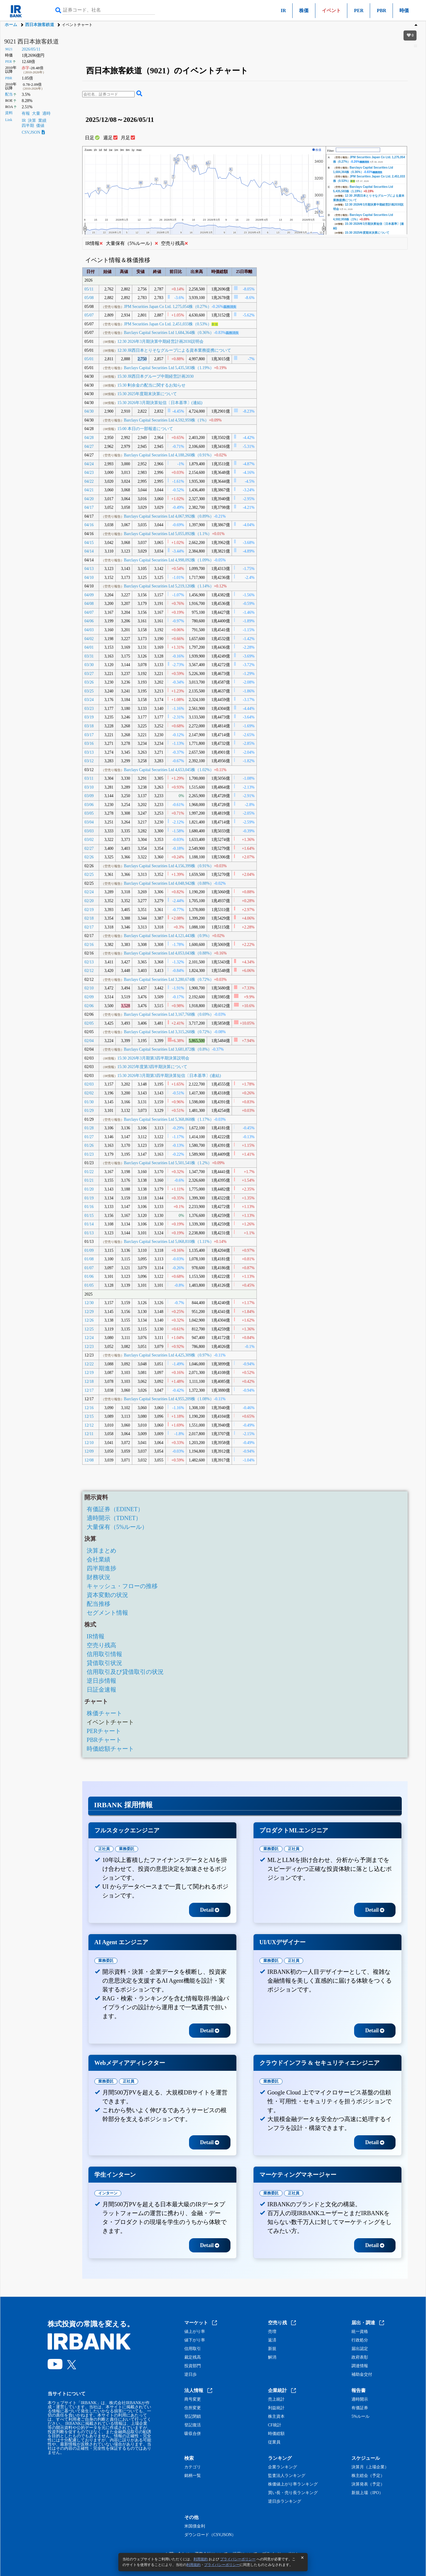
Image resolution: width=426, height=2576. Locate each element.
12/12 (89, 1425)
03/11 (89, 778)
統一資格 (359, 2332)
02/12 (89, 970)
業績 (42, 120)
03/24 (89, 699)
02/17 (89, 927)
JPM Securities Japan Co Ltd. (180, 306)
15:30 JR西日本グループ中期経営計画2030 (155, 376)
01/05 (89, 1285)
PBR (381, 10)
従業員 (274, 2442)
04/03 (89, 630)
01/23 (89, 1154)
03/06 (89, 804)
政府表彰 (359, 2357)
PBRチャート (104, 1740)
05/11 (89, 289)
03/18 (89, 726)
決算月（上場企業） (370, 2467)
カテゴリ (192, 2467)
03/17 (89, 735)
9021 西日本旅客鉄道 (31, 41)
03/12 (89, 761)
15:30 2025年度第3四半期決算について (152, 1067)
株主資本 (276, 2417)
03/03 (89, 831)
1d (100, 149)
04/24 (89, 464)
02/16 (89, 944)
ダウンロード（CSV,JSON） (210, 2535)
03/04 (89, 822)
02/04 (89, 1041)
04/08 (89, 603)
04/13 (89, 568)
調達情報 (359, 2366)
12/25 (89, 1329)
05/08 (89, 297)
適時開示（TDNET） (114, 1518)
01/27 (89, 1137)
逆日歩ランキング (284, 2501)
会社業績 (98, 1559)
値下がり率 (194, 2340)
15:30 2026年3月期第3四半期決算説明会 (153, 1058)
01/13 (89, 1233)
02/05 (89, 1023)
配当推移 (98, 1603)
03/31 (89, 656)
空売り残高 (174, 243)
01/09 (89, 1250)
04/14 (89, 551)
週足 (110, 137)
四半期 (28, 125)
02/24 (89, 892)
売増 (272, 2332)
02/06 (89, 1006)
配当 (9, 94)
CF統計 (274, 2425)
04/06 (89, 621)
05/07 (89, 315)
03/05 (89, 813)
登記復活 (192, 2425)
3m (122, 149)
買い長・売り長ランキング (293, 2493)
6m (128, 149)
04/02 (89, 639)
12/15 (89, 1416)
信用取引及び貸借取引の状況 (125, 1672)
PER (359, 10)
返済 (272, 2340)
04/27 (89, 446)
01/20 (89, 1189)
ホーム (11, 24)
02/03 (89, 1084)
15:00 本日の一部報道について (145, 429)
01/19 (89, 1198)
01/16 (89, 1206)
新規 (272, 2349)
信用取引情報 (104, 1654)
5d (105, 149)
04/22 (89, 481)
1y (133, 149)
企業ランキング (282, 2467)
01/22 (89, 1172)
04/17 (89, 507)
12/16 (89, 1408)
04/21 (89, 490)
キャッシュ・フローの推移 (122, 1586)
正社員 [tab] (104, 1849)
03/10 (89, 787)
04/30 (89, 411)
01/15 (89, 1215)
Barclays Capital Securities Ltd (181, 332)
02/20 (89, 901)
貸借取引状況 (104, 1663)
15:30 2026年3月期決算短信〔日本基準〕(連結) (159, 402)
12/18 (89, 1381)
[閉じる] (302, 2557)
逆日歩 (190, 2374)
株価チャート (104, 1713)
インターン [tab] (107, 2193)
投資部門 (192, 2366)
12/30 (89, 1303)
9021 (8, 49)
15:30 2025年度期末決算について (367, 232)
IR (283, 10)
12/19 (89, 1372)
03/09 (89, 796)
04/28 (89, 437)
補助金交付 (361, 2374)
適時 (46, 113)
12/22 (89, 1364)
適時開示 (359, 2399)
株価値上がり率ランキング (293, 2484)
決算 (32, 120)
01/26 (89, 1145)
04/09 (89, 595)
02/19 (89, 909)
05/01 (89, 359)
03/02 (89, 839)
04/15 (89, 542)
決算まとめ (101, 1550)
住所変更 (192, 2408)
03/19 (89, 717)
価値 (40, 125)
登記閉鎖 (192, 2417)
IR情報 (93, 243)
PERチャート (104, 1731)
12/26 (89, 1320)
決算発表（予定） (368, 2484)
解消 (272, 2357)
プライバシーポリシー (238, 2559)
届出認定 (359, 2349)
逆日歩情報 (101, 1680)
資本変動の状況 (107, 1595)
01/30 (89, 1102)
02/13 (89, 962)
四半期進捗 (101, 1568)
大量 (36, 113)
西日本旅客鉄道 (39, 24)
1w (110, 149)
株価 (304, 10)
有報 (26, 113)
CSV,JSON (33, 132)
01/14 (89, 1224)
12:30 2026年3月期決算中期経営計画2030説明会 (160, 341)
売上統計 (276, 2399)
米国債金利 (194, 2526)
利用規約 (200, 2559)
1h (95, 149)
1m (116, 149)
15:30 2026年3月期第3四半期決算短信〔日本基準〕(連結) (169, 1075)
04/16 (89, 525)
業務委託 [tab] (126, 1849)
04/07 (89, 612)
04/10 (89, 577)
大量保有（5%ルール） (132, 243)
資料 (9, 113)
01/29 (89, 1110)
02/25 (89, 874)
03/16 (89, 743)
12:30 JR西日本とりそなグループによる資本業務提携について (174, 350)
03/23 (89, 708)
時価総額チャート (110, 1748)
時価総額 (276, 2434)
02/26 (89, 857)
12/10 (89, 1442)
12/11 (89, 1434)
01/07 (89, 1268)
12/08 (89, 1460)
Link (8, 120)
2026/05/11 (31, 49)
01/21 (89, 1180)
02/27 (89, 848)
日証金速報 (101, 1689)
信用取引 (192, 2349)
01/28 (89, 1128)
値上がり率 (194, 2332)
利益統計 (276, 2408)
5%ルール (360, 2417)
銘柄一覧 (192, 2476)
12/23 (89, 1346)
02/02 (89, 1093)
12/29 (89, 1311)
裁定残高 (192, 2357)
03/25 (89, 691)
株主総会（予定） (368, 2476)
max (138, 149)
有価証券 (359, 2408)
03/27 (89, 673)
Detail (209, 1910)
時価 (404, 10)
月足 (128, 137)
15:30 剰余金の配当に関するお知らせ (151, 385)
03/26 (89, 682)
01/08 (89, 1259)
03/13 (89, 752)
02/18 (89, 918)
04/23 (89, 472)
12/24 (89, 1337)
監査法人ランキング (286, 2476)
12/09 (89, 1451)
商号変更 (192, 2399)
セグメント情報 (107, 1612)
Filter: (330, 150)
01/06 (89, 1276)
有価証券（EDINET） (115, 1509)
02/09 (89, 997)
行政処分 (359, 2340)
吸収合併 (192, 2434)
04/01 (89, 647)
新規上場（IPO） (367, 2493)
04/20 (89, 499)
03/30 (89, 665)
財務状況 (98, 1577)
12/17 (89, 1390)
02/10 (89, 988)
